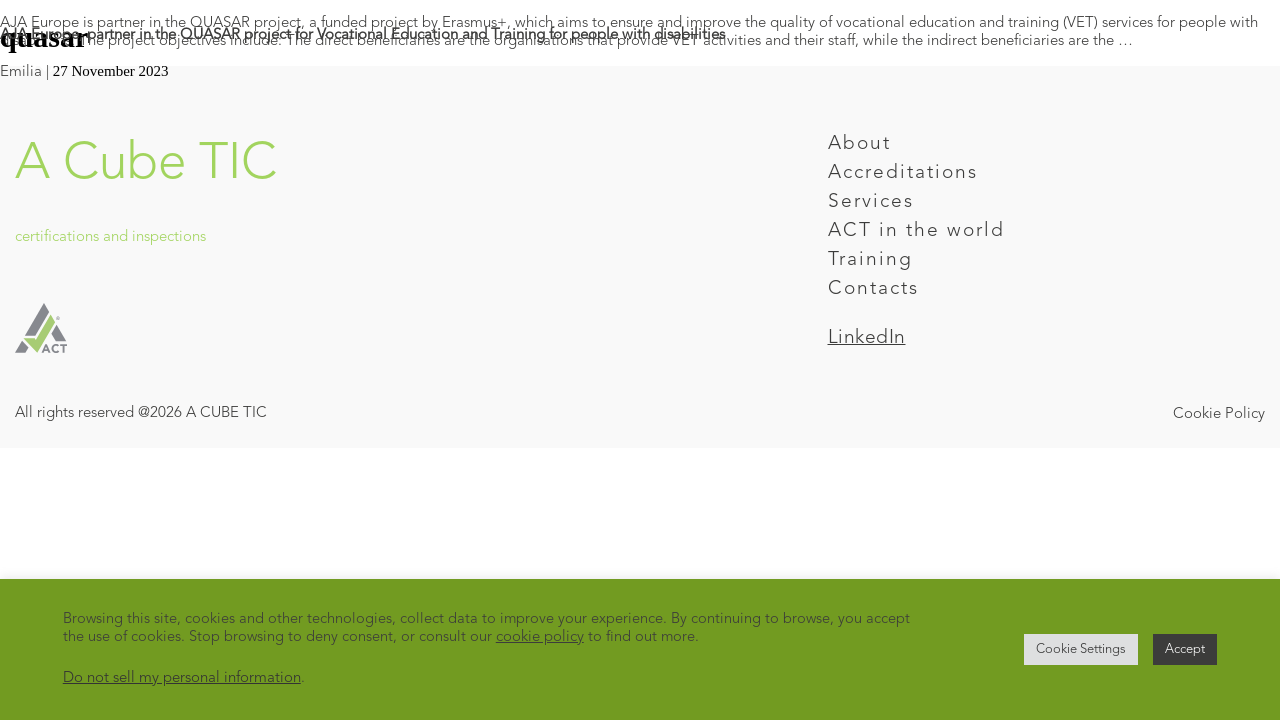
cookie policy (540, 637)
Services (871, 202)
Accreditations (903, 173)
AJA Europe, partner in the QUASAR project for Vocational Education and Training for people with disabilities (362, 35)
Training (870, 260)
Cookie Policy (1219, 414)
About (859, 144)
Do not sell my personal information (182, 678)
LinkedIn (867, 338)
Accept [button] (1185, 649)
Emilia (21, 72)
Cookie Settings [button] (1081, 649)
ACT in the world (916, 231)
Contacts (873, 289)
